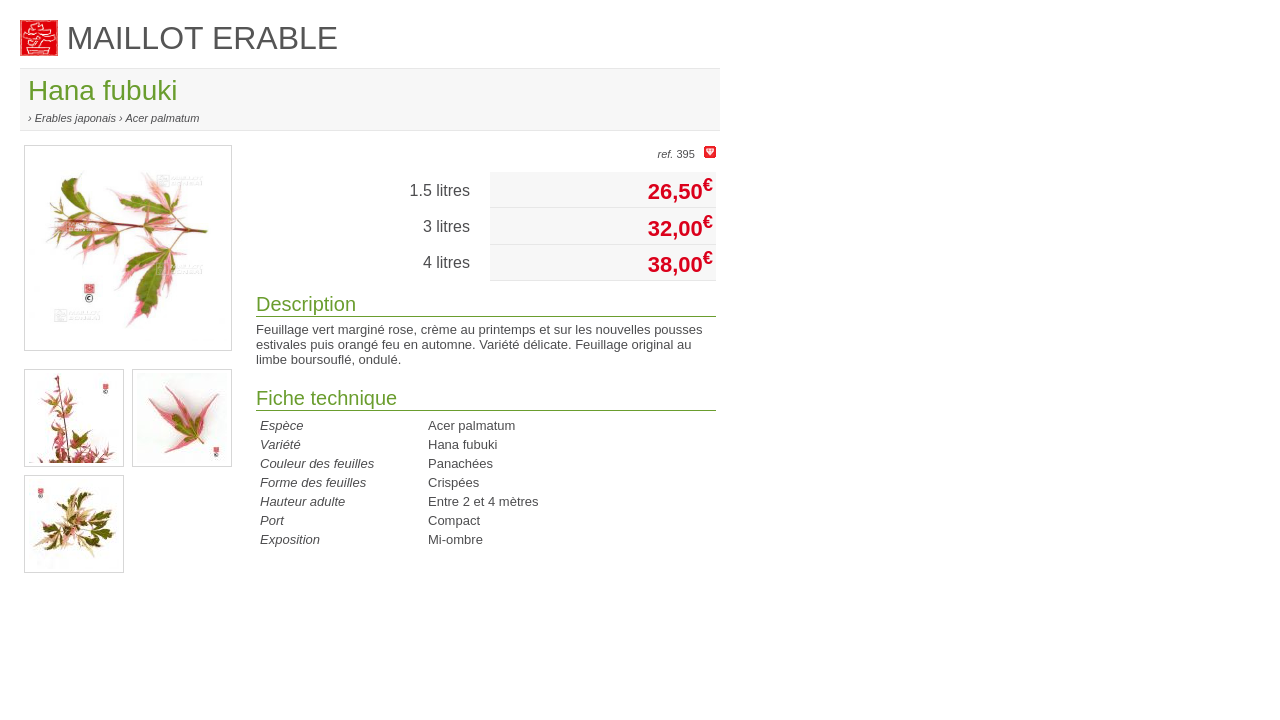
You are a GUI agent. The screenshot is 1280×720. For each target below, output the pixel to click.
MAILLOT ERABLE (179, 38)
